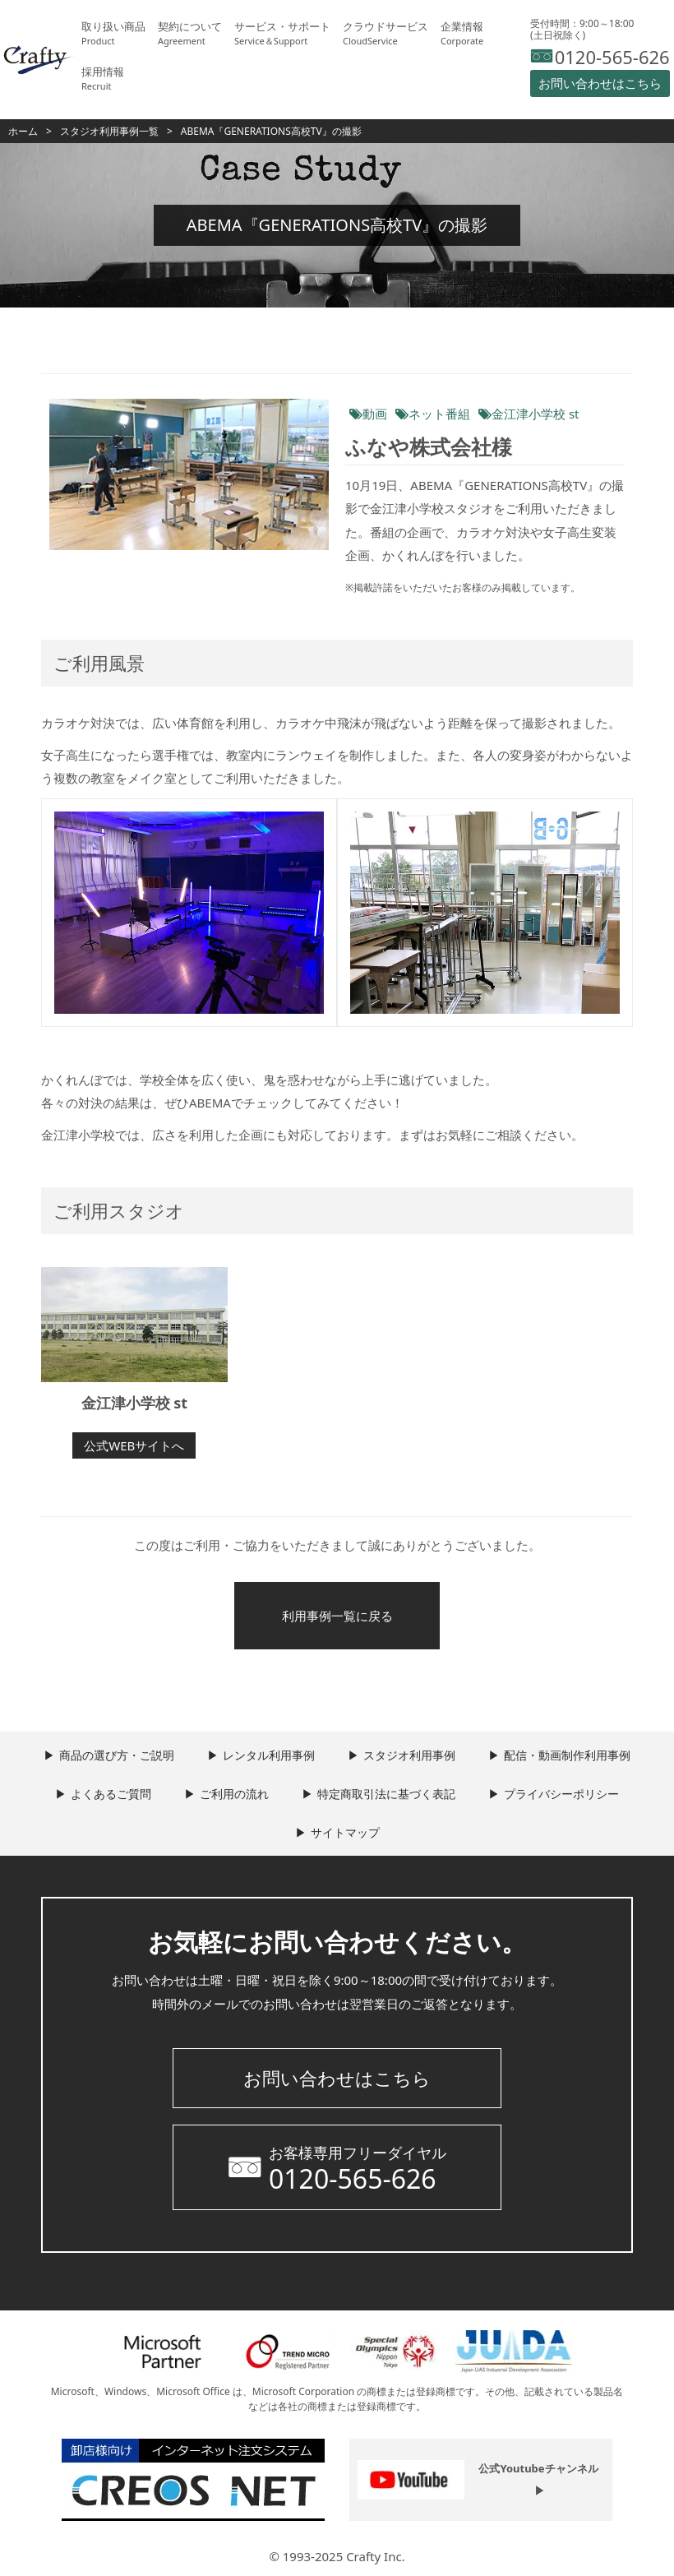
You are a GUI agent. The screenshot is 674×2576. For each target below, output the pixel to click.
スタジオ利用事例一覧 (109, 131)
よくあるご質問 (111, 1793)
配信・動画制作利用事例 (567, 1755)
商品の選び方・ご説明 (116, 1755)
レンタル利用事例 (269, 1755)
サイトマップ (345, 1832)
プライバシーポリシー (561, 1793)
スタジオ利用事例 (409, 1755)
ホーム (23, 131)
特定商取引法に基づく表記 (386, 1793)
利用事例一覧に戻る (337, 1615)
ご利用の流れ (234, 1793)
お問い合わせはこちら (337, 2077)
